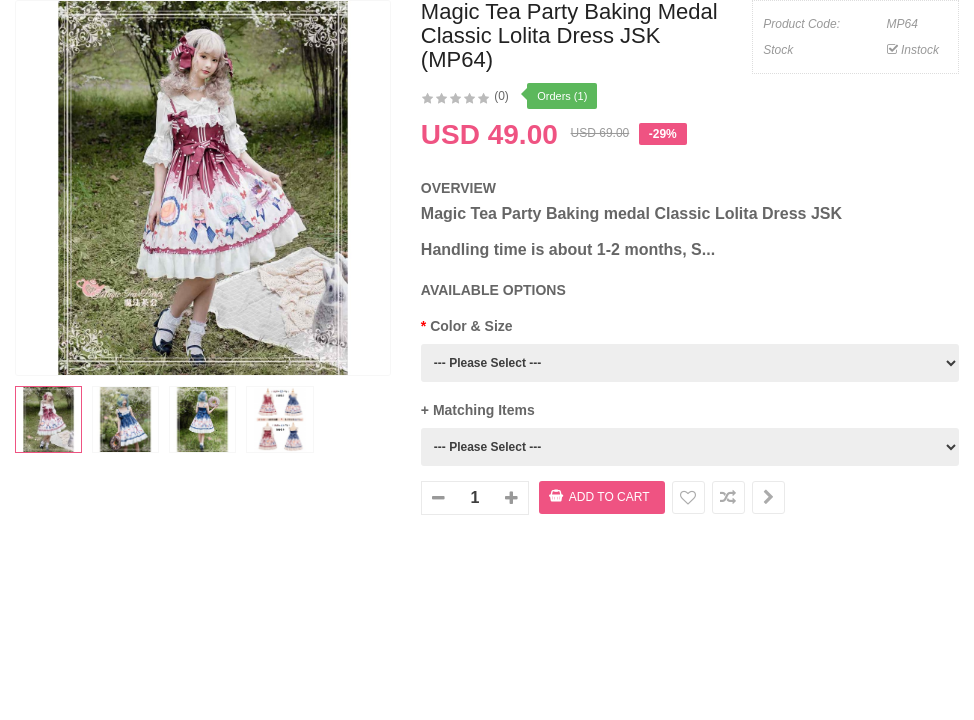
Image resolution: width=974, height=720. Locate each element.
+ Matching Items (478, 410)
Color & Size (471, 326)
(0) (501, 96)
